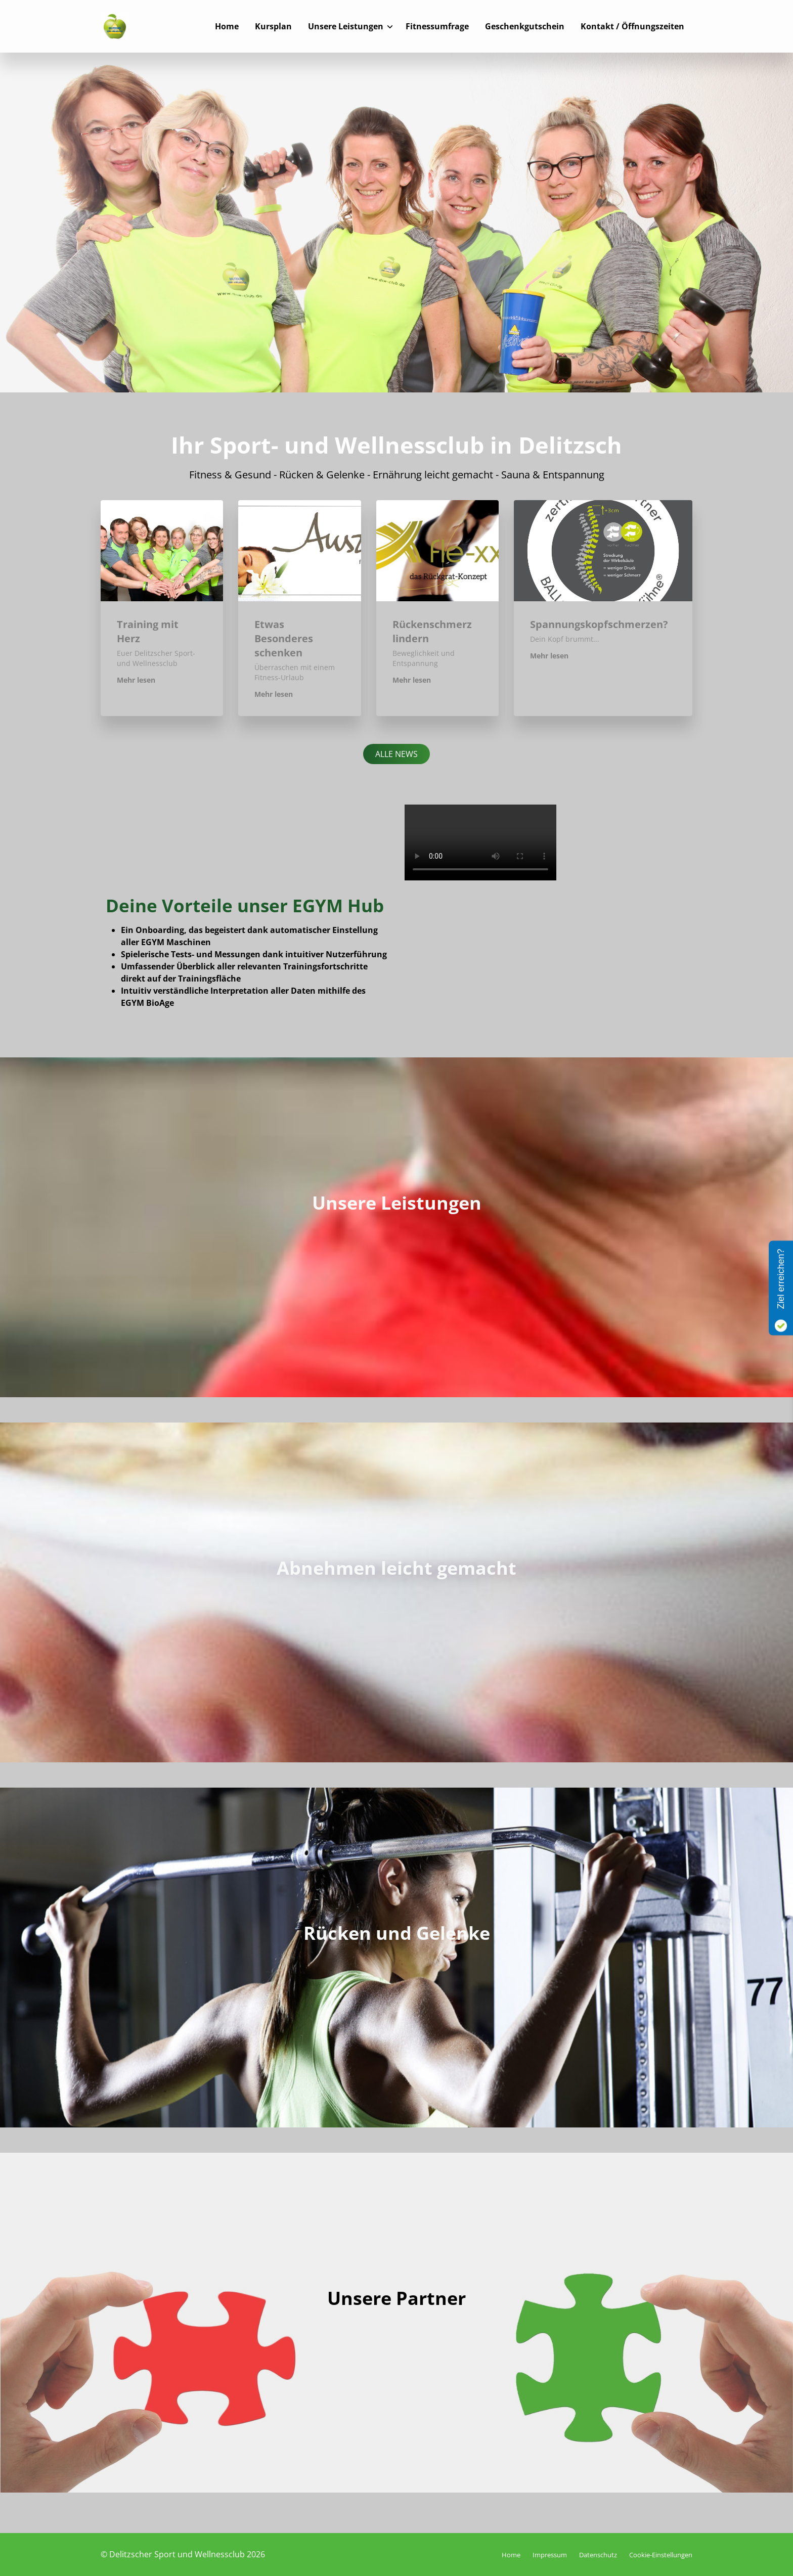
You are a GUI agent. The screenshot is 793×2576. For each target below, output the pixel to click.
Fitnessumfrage (437, 26)
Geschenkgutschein (524, 26)
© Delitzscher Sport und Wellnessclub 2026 (183, 2554)
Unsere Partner (396, 2298)
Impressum (550, 2554)
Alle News (396, 754)
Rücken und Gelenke (396, 1933)
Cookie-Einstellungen (660, 2554)
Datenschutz (598, 2554)
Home (227, 26)
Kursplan (273, 26)
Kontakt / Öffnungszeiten (632, 26)
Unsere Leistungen (345, 26)
